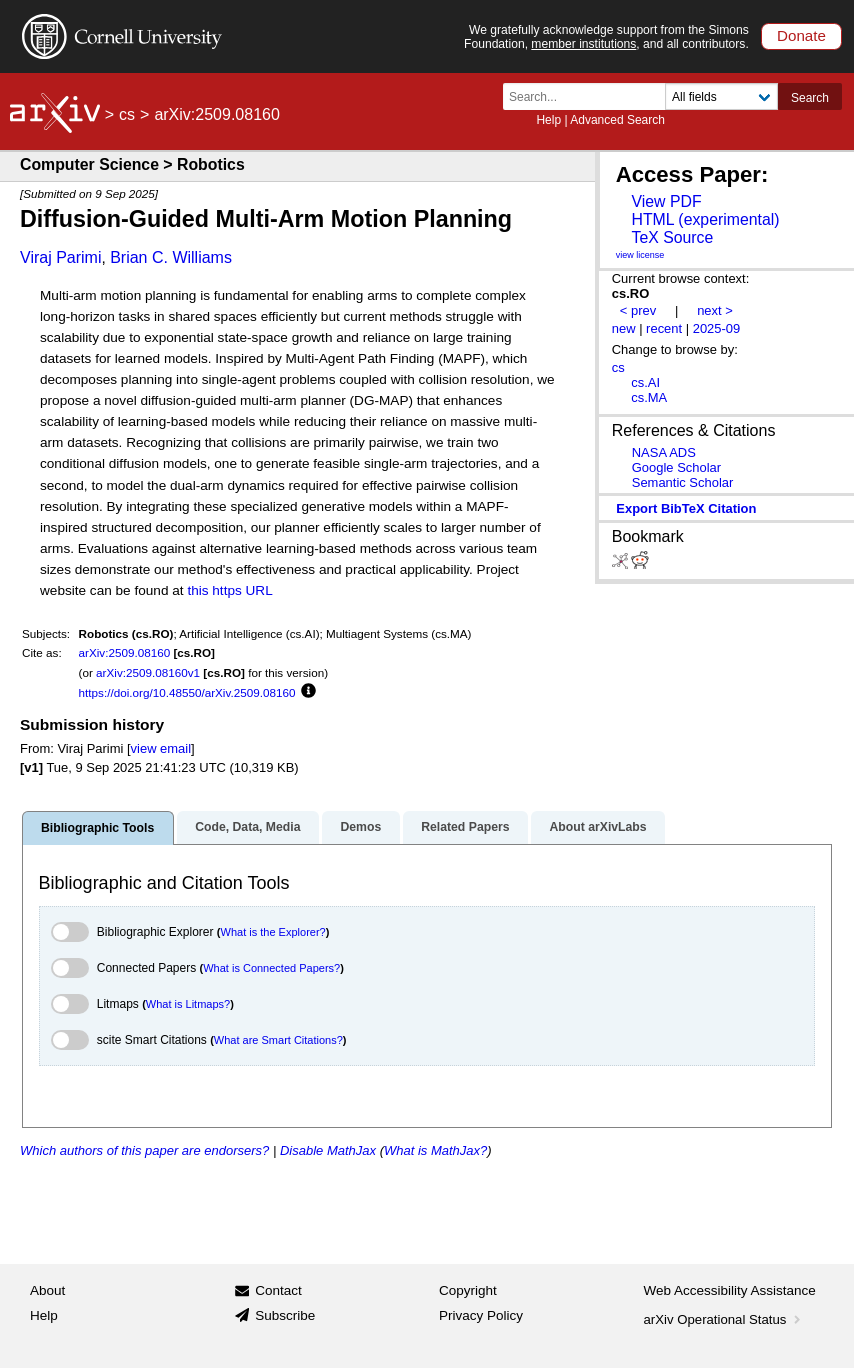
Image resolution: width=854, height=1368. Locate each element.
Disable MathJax (328, 1150)
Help (548, 120)
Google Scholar (676, 467)
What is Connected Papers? (271, 968)
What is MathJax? (435, 1150)
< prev (638, 310)
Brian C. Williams (171, 257)
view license (640, 255)
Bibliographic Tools (97, 828)
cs (127, 114)
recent (664, 328)
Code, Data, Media (247, 827)
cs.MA (649, 397)
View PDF (666, 201)
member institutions (583, 44)
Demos (360, 827)
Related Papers (465, 827)
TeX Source (672, 237)
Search (810, 98)
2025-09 (717, 328)
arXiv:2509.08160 (125, 652)
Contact (278, 1290)
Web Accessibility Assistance (730, 1290)
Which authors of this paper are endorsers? (144, 1150)
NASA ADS (664, 452)
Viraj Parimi (61, 257)
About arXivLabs (597, 827)
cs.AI (645, 382)
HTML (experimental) (705, 219)
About (47, 1290)
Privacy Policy (481, 1315)
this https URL (229, 590)
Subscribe (285, 1315)
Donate (801, 35)
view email (161, 748)
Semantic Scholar (683, 482)
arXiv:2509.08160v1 (148, 672)
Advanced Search (617, 120)
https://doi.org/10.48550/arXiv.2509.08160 (187, 692)
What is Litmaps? (188, 1004)
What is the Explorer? (273, 932)
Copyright (468, 1290)
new (624, 328)
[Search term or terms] (590, 96)
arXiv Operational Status (724, 1319)
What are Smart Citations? (278, 1040)
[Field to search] (721, 96)
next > (715, 310)
